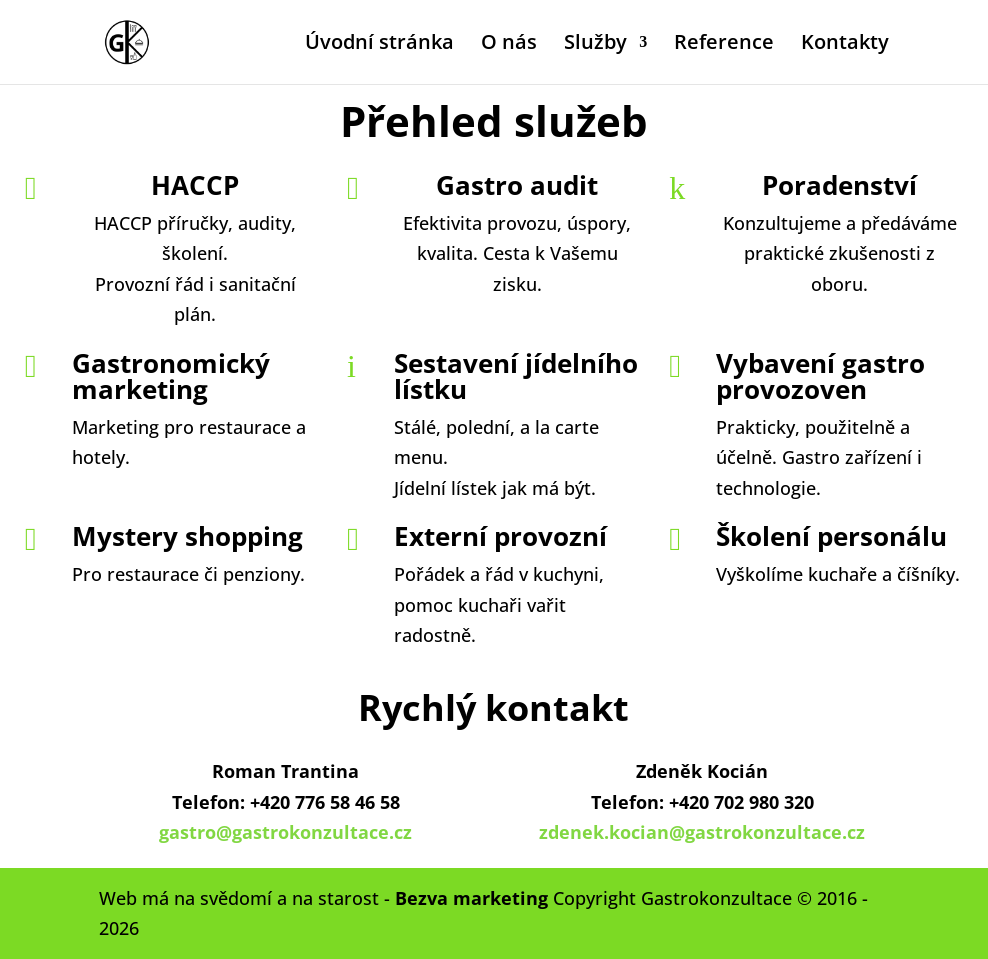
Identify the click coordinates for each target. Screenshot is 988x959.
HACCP (195, 185)
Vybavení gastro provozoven (820, 376)
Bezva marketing (471, 898)
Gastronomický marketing (171, 376)
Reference (724, 45)
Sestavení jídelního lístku (516, 376)
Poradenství (839, 185)
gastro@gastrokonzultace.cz (285, 832)
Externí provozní (500, 536)
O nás (509, 45)
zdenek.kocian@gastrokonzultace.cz (702, 832)
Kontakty (845, 45)
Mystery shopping (187, 536)
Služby (595, 45)
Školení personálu (831, 536)
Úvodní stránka (379, 45)
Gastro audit (517, 185)
